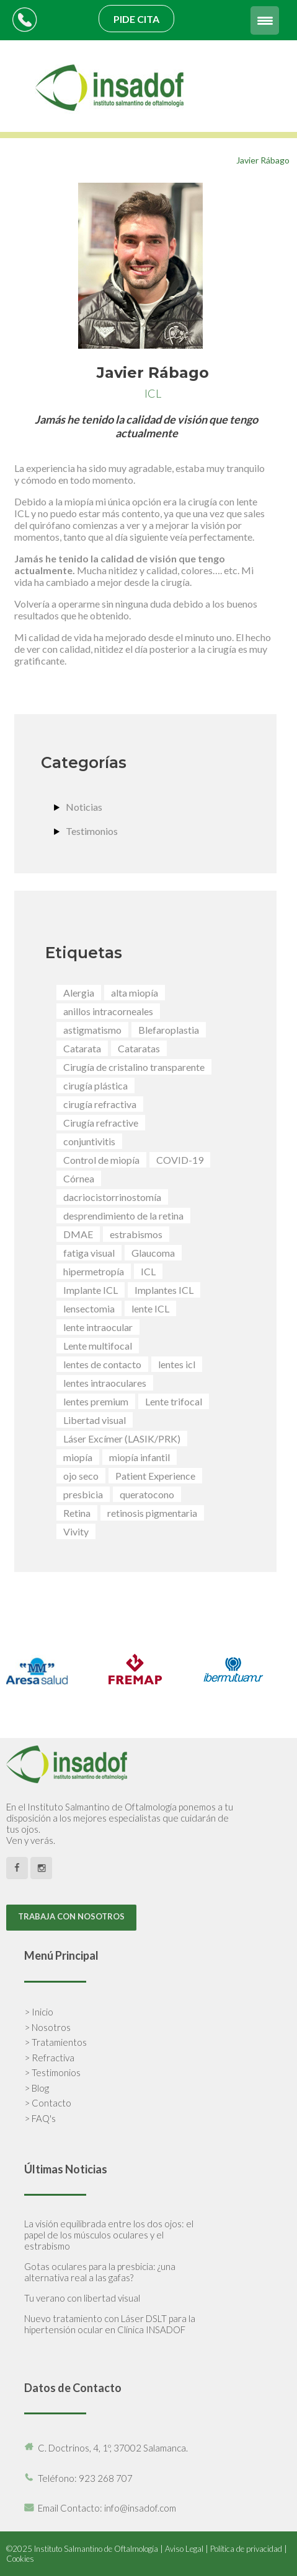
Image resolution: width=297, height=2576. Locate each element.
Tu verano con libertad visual (82, 2297)
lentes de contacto (102, 1364)
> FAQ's (40, 2118)
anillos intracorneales (108, 1011)
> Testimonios (52, 2072)
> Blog (36, 2088)
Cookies (20, 2559)
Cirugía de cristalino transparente (134, 1067)
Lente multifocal (97, 1345)
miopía (77, 1457)
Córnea (78, 1178)
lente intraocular (98, 1327)
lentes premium (95, 1401)
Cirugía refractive (100, 1123)
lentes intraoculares (104, 1383)
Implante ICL (90, 1290)
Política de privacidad (246, 2549)
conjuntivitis (89, 1141)
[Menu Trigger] (264, 20)
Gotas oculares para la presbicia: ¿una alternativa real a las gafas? (99, 2272)
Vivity (76, 1531)
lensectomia (89, 1308)
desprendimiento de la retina (123, 1215)
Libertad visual (94, 1420)
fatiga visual (89, 1253)
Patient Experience (155, 1476)
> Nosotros (47, 2027)
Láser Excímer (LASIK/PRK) (121, 1438)
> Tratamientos (55, 2042)
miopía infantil (139, 1457)
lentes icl (176, 1364)
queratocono (147, 1494)
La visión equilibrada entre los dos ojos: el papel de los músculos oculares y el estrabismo (108, 2234)
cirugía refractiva (99, 1104)
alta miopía (134, 992)
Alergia (78, 992)
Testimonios (92, 831)
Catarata (82, 1048)
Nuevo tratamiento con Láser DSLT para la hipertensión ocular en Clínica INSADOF (109, 2324)
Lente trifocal (173, 1401)
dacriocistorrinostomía (112, 1197)
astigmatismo (92, 1030)
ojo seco (81, 1476)
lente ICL (150, 1308)
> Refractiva (49, 2057)
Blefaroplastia (168, 1030)
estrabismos (136, 1234)
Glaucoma (153, 1253)
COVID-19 (179, 1160)
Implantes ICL (164, 1290)
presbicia (83, 1494)
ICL (148, 1271)
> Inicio (38, 2011)
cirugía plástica (95, 1085)
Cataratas (139, 1048)
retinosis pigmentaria (152, 1513)
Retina (77, 1513)
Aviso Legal (184, 2549)
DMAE (78, 1234)
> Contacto (47, 2102)
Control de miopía (101, 1160)
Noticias (84, 807)
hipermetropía (93, 1271)
